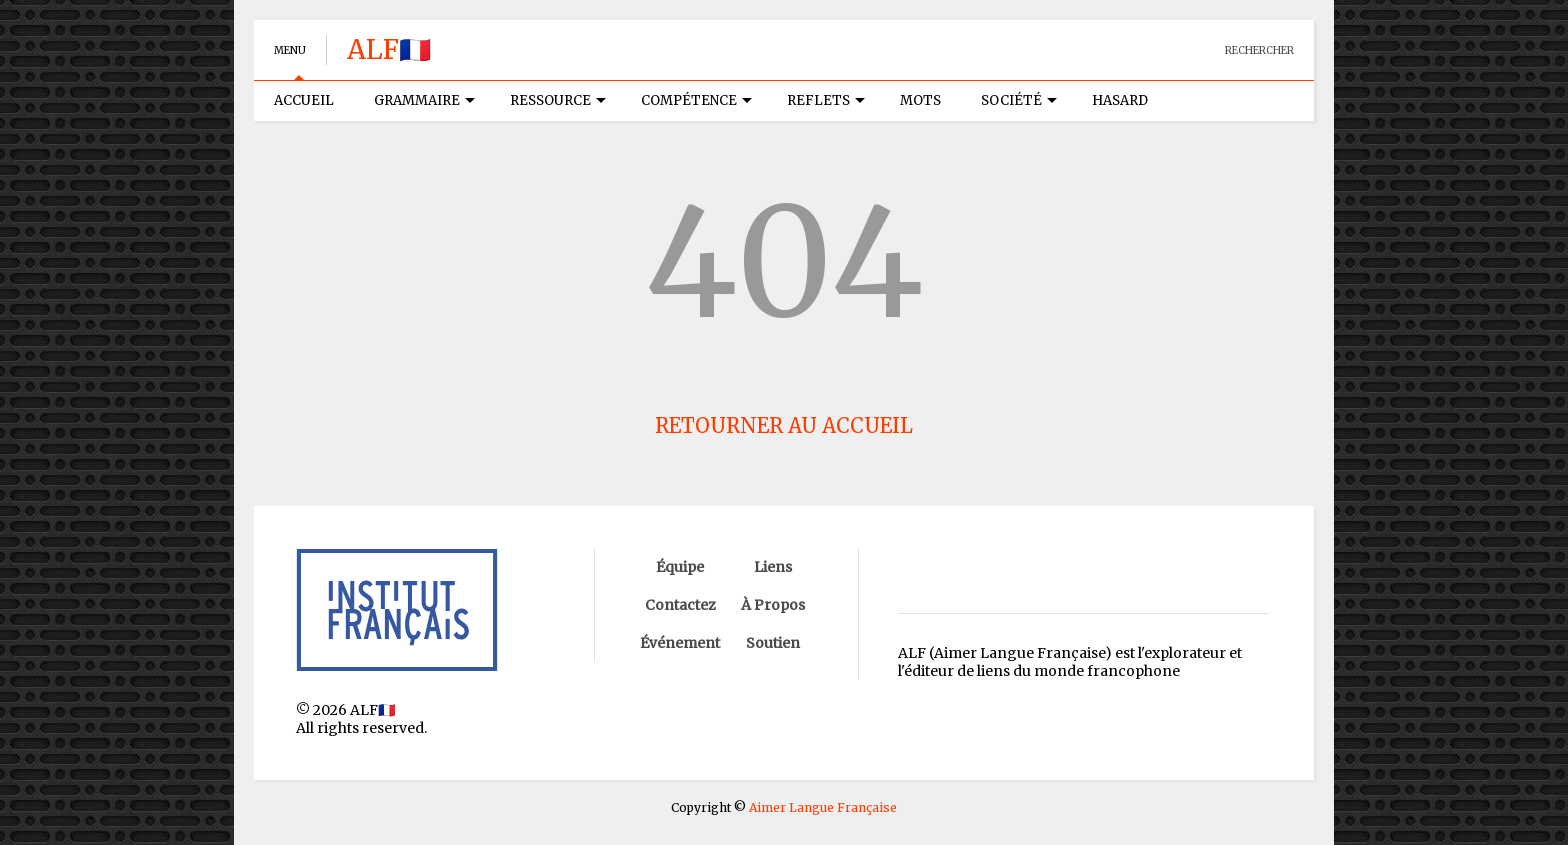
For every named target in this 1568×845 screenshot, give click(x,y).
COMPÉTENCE (696, 100)
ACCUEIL (304, 100)
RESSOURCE (558, 100)
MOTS (920, 100)
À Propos (773, 605)
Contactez (680, 605)
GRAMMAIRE (424, 100)
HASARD (1120, 100)
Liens (773, 567)
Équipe (680, 567)
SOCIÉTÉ (1019, 100)
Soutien (773, 643)
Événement (680, 643)
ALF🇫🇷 (389, 49)
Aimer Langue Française (823, 807)
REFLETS (826, 100)
